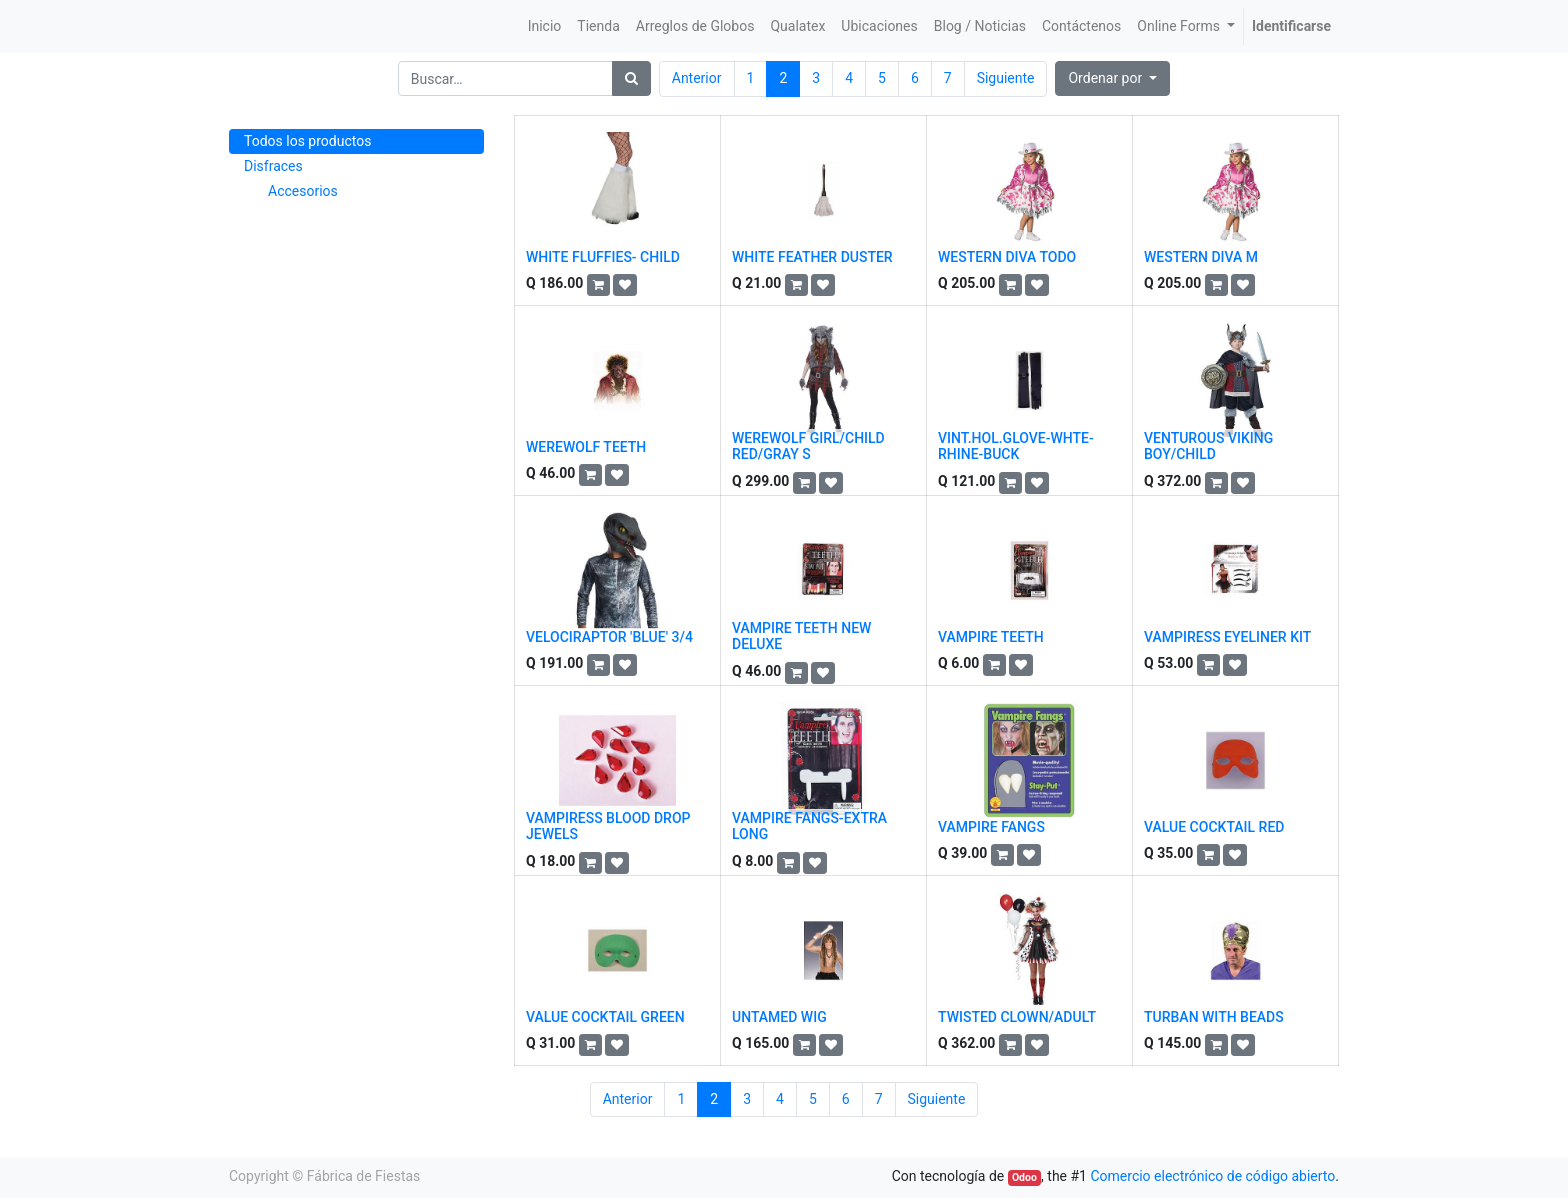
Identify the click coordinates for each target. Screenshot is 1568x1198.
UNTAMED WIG (779, 1017)
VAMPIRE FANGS (991, 827)
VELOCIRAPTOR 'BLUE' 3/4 (609, 637)
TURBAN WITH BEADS (1214, 1017)
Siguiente (1006, 78)
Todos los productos (307, 141)
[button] (1112, 78)
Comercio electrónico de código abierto (1212, 1176)
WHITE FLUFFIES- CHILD (603, 257)
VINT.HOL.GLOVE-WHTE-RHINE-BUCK (1016, 446)
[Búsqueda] (631, 78)
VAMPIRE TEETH (991, 637)
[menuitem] (545, 26)
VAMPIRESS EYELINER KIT (1227, 637)
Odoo (1024, 1177)
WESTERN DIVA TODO (1007, 257)
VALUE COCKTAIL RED (1214, 827)
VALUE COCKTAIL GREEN (605, 1017)
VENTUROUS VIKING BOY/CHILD (1208, 446)
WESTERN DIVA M (1201, 257)
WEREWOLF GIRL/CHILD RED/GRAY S (808, 446)
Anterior (697, 78)
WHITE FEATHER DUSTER (812, 257)
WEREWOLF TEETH (586, 447)
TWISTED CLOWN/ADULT (1017, 1017)
